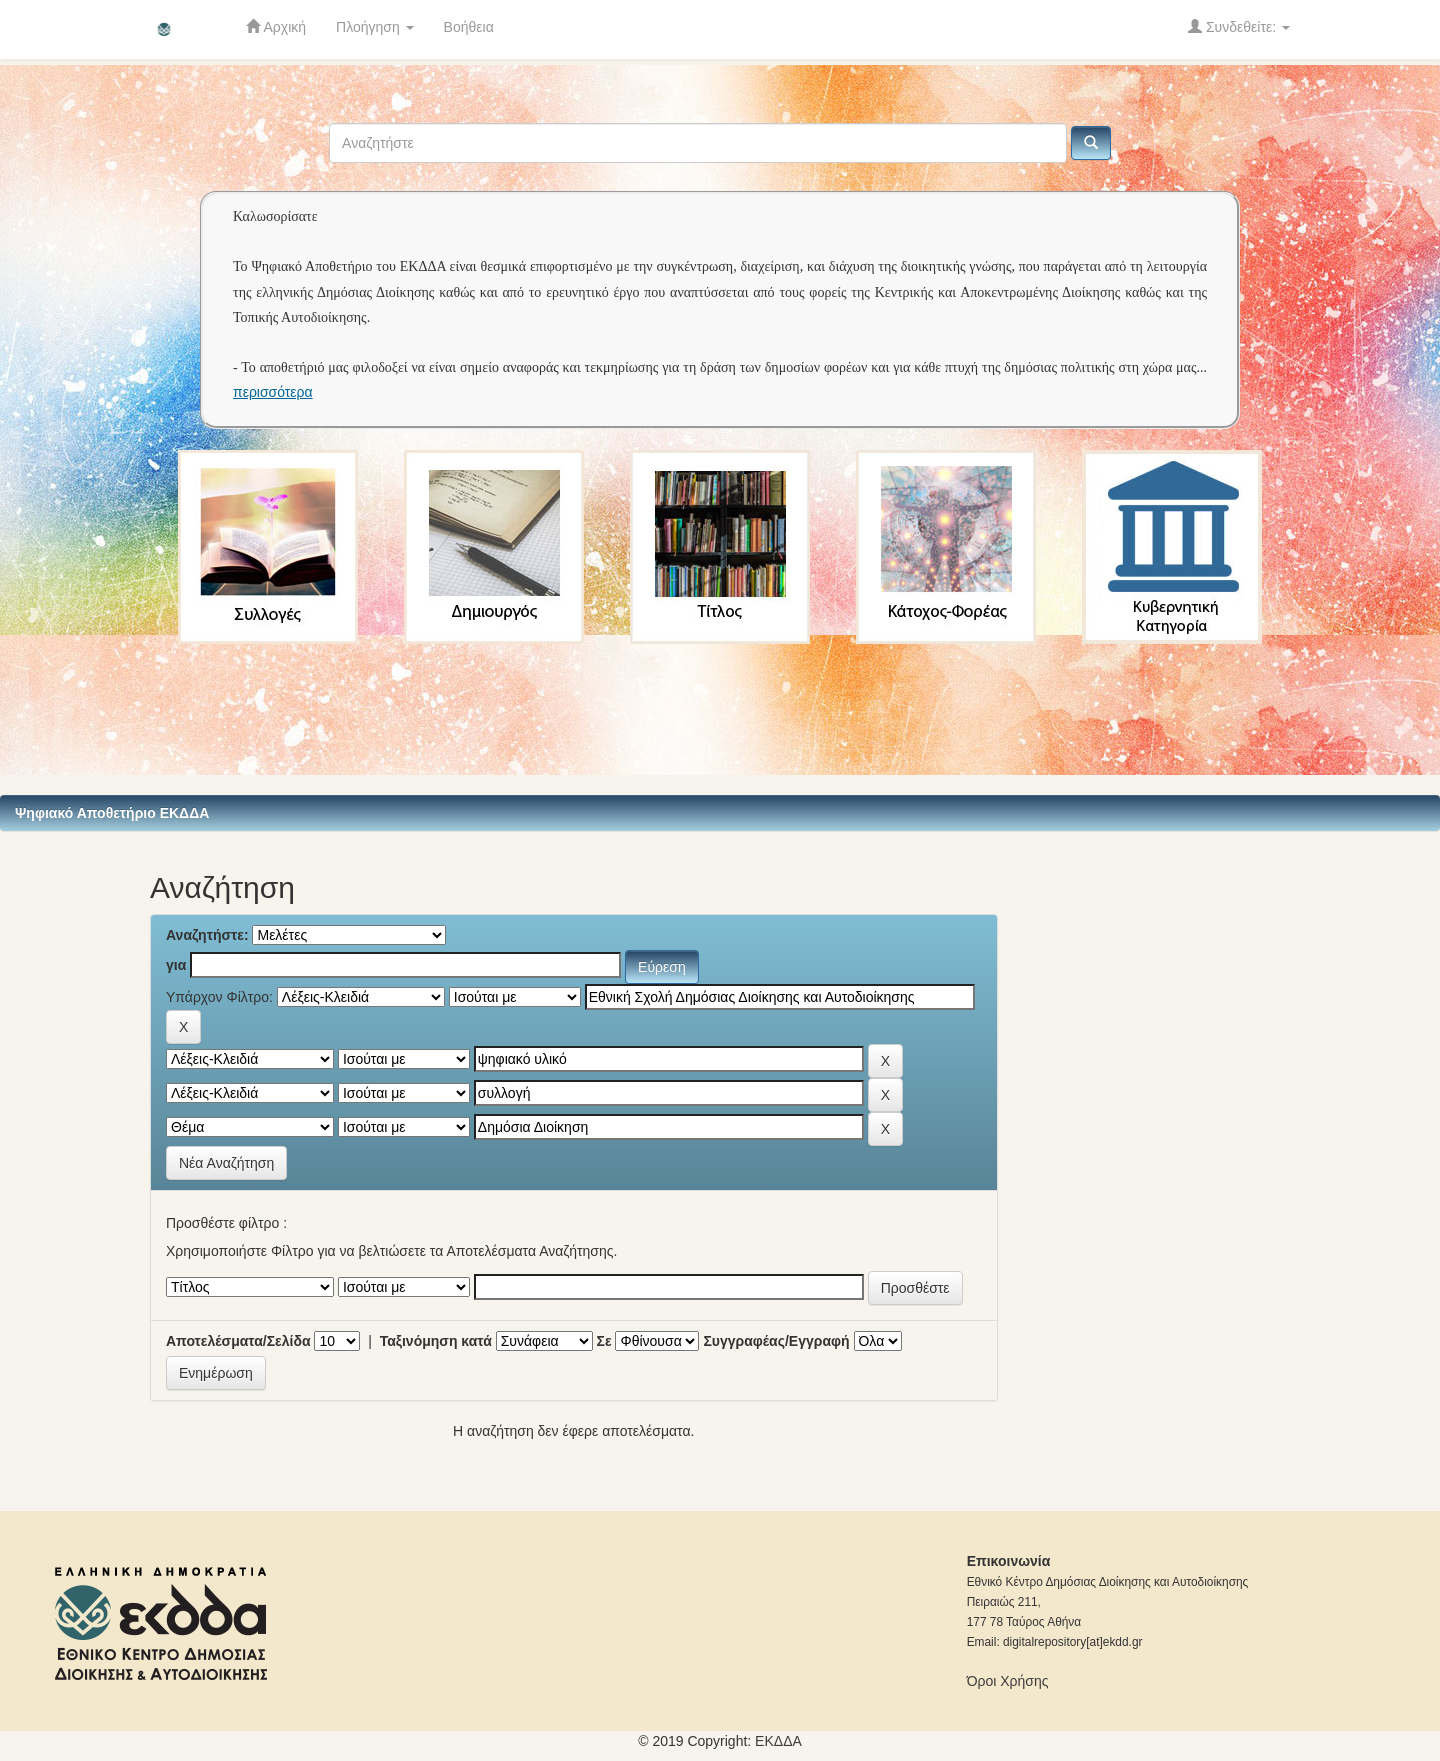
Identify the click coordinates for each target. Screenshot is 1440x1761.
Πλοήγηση (375, 27)
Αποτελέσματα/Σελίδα (238, 1341)
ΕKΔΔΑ (778, 1741)
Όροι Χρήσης (1008, 1681)
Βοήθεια (469, 27)
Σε (604, 1341)
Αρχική (276, 26)
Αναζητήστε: (207, 935)
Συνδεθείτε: (1239, 26)
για (176, 965)
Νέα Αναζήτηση (226, 1163)
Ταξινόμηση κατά (436, 1341)
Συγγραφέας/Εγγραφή (776, 1341)
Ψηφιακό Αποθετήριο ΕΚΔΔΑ (112, 813)
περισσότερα (273, 392)
